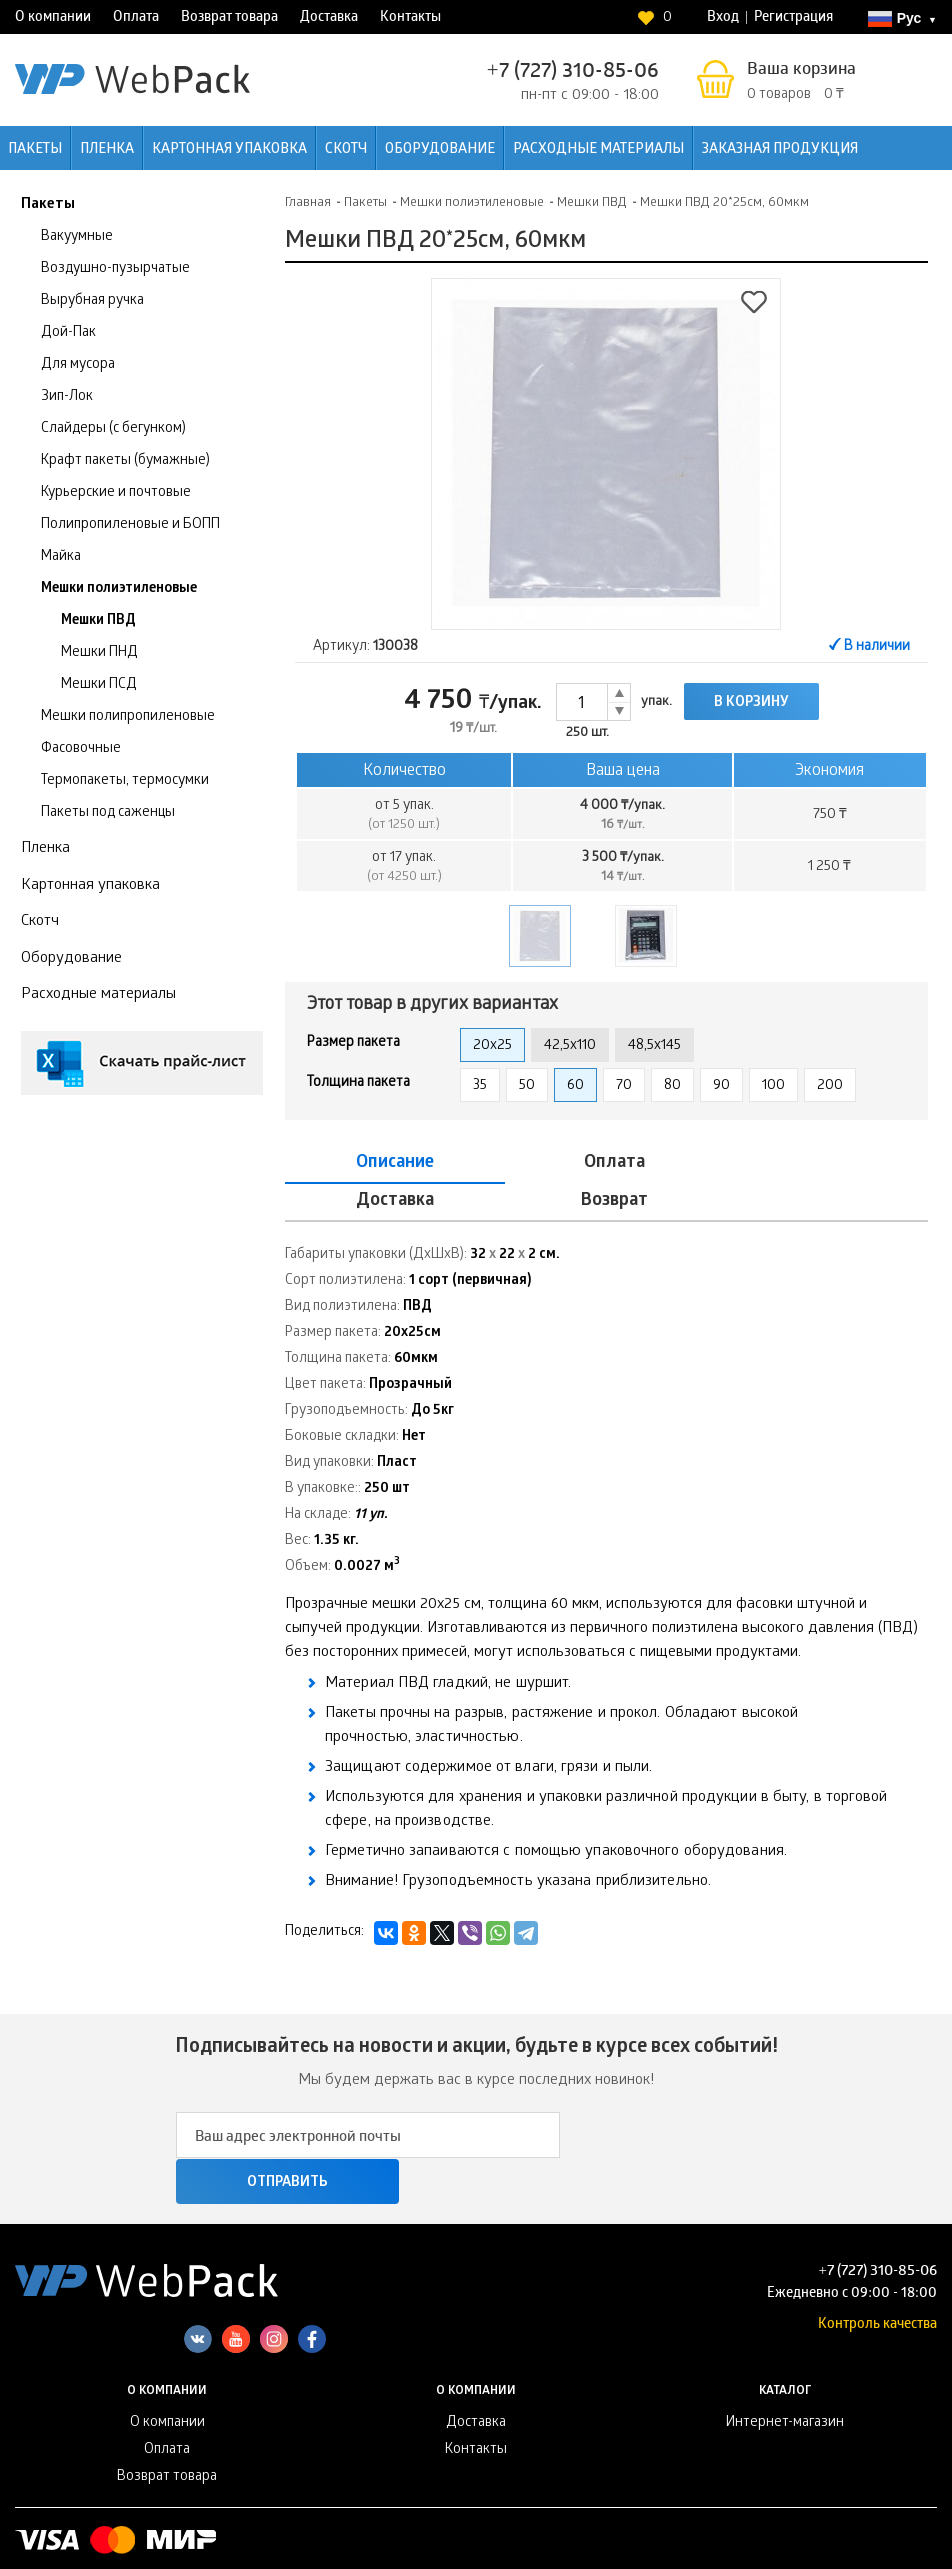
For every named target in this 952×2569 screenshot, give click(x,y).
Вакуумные (77, 237)
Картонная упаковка (229, 150)
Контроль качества (877, 2241)
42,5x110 (570, 1046)
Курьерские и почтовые (116, 493)
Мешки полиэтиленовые (119, 589)
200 (830, 1086)
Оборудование (440, 150)
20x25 (492, 1046)
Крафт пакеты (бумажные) (125, 461)
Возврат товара (229, 18)
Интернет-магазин (785, 2341)
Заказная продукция (780, 150)
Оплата (136, 18)
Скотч (346, 150)
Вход (723, 18)
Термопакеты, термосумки (125, 781)
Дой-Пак (68, 333)
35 (480, 1086)
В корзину (751, 703)
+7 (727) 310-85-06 (573, 72)
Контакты (410, 18)
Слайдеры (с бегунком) (113, 429)
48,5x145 (654, 1046)
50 (527, 1086)
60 (575, 1086)
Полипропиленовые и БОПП (130, 525)
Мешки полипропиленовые (128, 717)
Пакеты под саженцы (108, 813)
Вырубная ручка (92, 301)
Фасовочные (81, 749)
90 (721, 1086)
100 (773, 1086)
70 (624, 1086)
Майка (61, 557)
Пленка (107, 150)
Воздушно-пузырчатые (115, 269)
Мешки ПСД (99, 685)
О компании (53, 18)
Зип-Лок (67, 397)
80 (672, 1086)
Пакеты (35, 150)
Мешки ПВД (98, 621)
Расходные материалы (598, 150)
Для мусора (78, 365)
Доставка (329, 18)
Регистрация (793, 18)
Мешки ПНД (99, 653)
